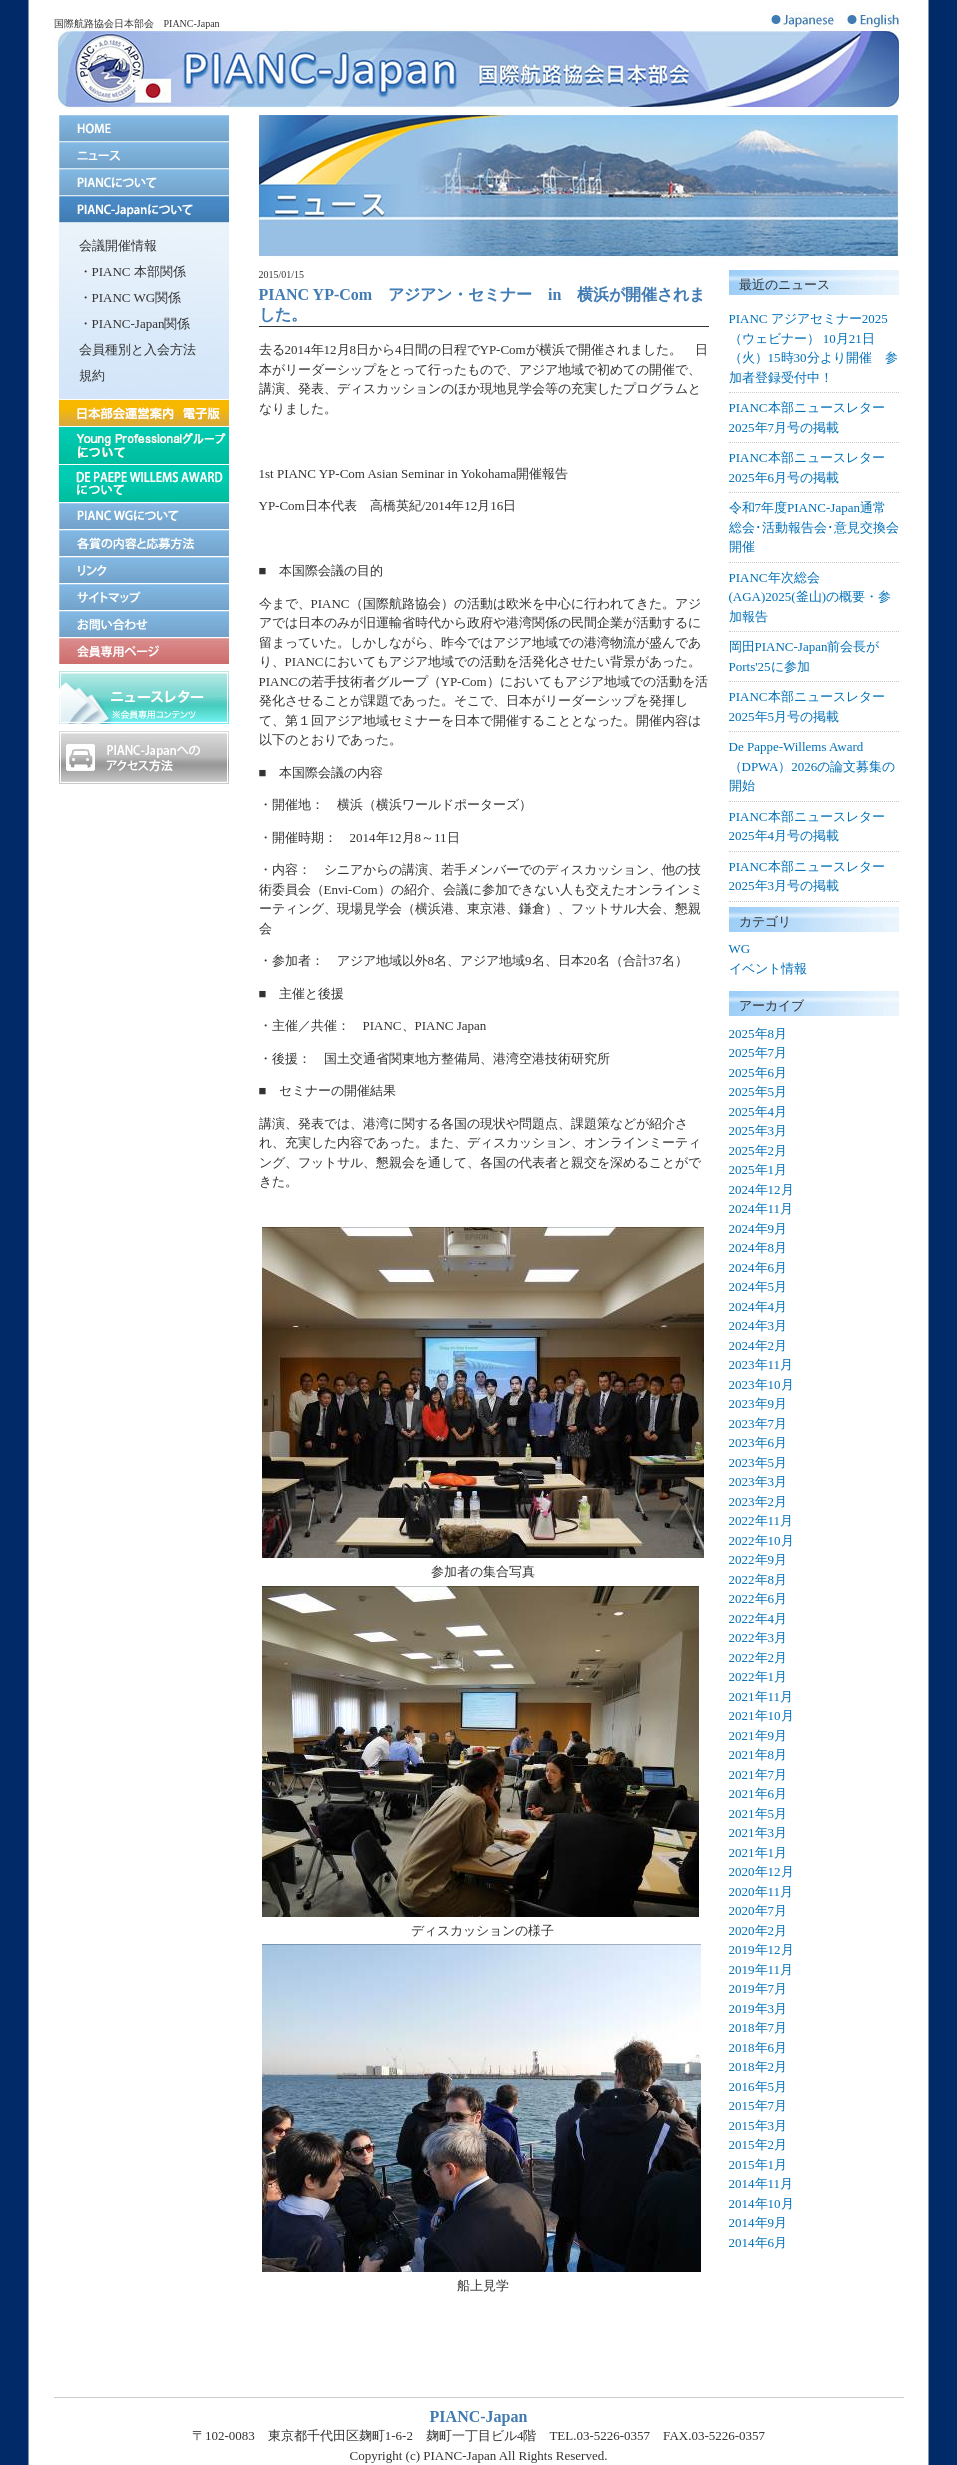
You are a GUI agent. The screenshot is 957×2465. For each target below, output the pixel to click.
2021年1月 (758, 1852)
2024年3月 (758, 1325)
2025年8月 (758, 1033)
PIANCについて (144, 182)
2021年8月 (758, 1754)
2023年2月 (758, 1501)
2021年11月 (761, 1696)
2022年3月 (758, 1637)
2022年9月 (758, 1559)
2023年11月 (761, 1364)
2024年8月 (758, 1247)
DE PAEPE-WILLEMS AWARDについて (144, 483)
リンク (144, 569)
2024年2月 (758, 1345)
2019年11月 (761, 1969)
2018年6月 (758, 2047)
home (144, 128)
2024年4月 (758, 1306)
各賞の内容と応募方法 (144, 542)
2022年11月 (761, 1520)
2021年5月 (758, 1813)
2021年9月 (758, 1735)
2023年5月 (758, 1462)
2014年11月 (761, 2183)
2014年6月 (758, 2242)
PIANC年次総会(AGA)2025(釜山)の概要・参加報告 (810, 597)
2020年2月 (758, 1930)
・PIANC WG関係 (130, 297)
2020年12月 (761, 1871)
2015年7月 (758, 2105)
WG (740, 948)
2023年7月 (758, 1423)
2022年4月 (758, 1618)
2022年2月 (758, 1657)
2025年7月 (758, 1052)
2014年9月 (758, 2222)
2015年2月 (758, 2144)
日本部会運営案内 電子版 (144, 412)
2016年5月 (758, 2086)
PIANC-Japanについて (144, 209)
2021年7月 (758, 1774)
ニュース (144, 155)
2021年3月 (758, 1832)
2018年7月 (758, 2027)
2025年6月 (758, 1072)
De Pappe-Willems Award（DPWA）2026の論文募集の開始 (812, 766)
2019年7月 (758, 1988)
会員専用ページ (144, 650)
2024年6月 (758, 1267)
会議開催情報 (118, 245)
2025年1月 (758, 1169)
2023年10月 (761, 1384)
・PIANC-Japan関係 (135, 323)
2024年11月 (761, 1208)
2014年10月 (761, 2203)
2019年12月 (761, 1949)
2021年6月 (758, 1793)
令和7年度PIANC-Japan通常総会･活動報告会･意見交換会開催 (814, 527)
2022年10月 (761, 1540)
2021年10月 (761, 1715)
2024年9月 (758, 1228)
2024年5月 (758, 1286)
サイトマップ (144, 596)
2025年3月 (758, 1130)
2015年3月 (758, 2125)
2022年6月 (758, 1598)
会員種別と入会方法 (137, 349)
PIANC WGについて (144, 515)
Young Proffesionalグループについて (144, 445)
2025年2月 (758, 1150)
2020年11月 (761, 1891)
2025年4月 (758, 1111)
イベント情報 (768, 968)
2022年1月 (758, 1676)
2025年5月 (758, 1091)
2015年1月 (758, 2164)
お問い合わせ (144, 623)
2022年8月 (758, 1579)
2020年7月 (758, 1910)
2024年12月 (761, 1189)
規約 (92, 375)
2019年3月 (758, 2008)
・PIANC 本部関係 (132, 271)
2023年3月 (758, 1481)
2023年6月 (758, 1442)
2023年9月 (758, 1403)
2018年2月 (758, 2066)
